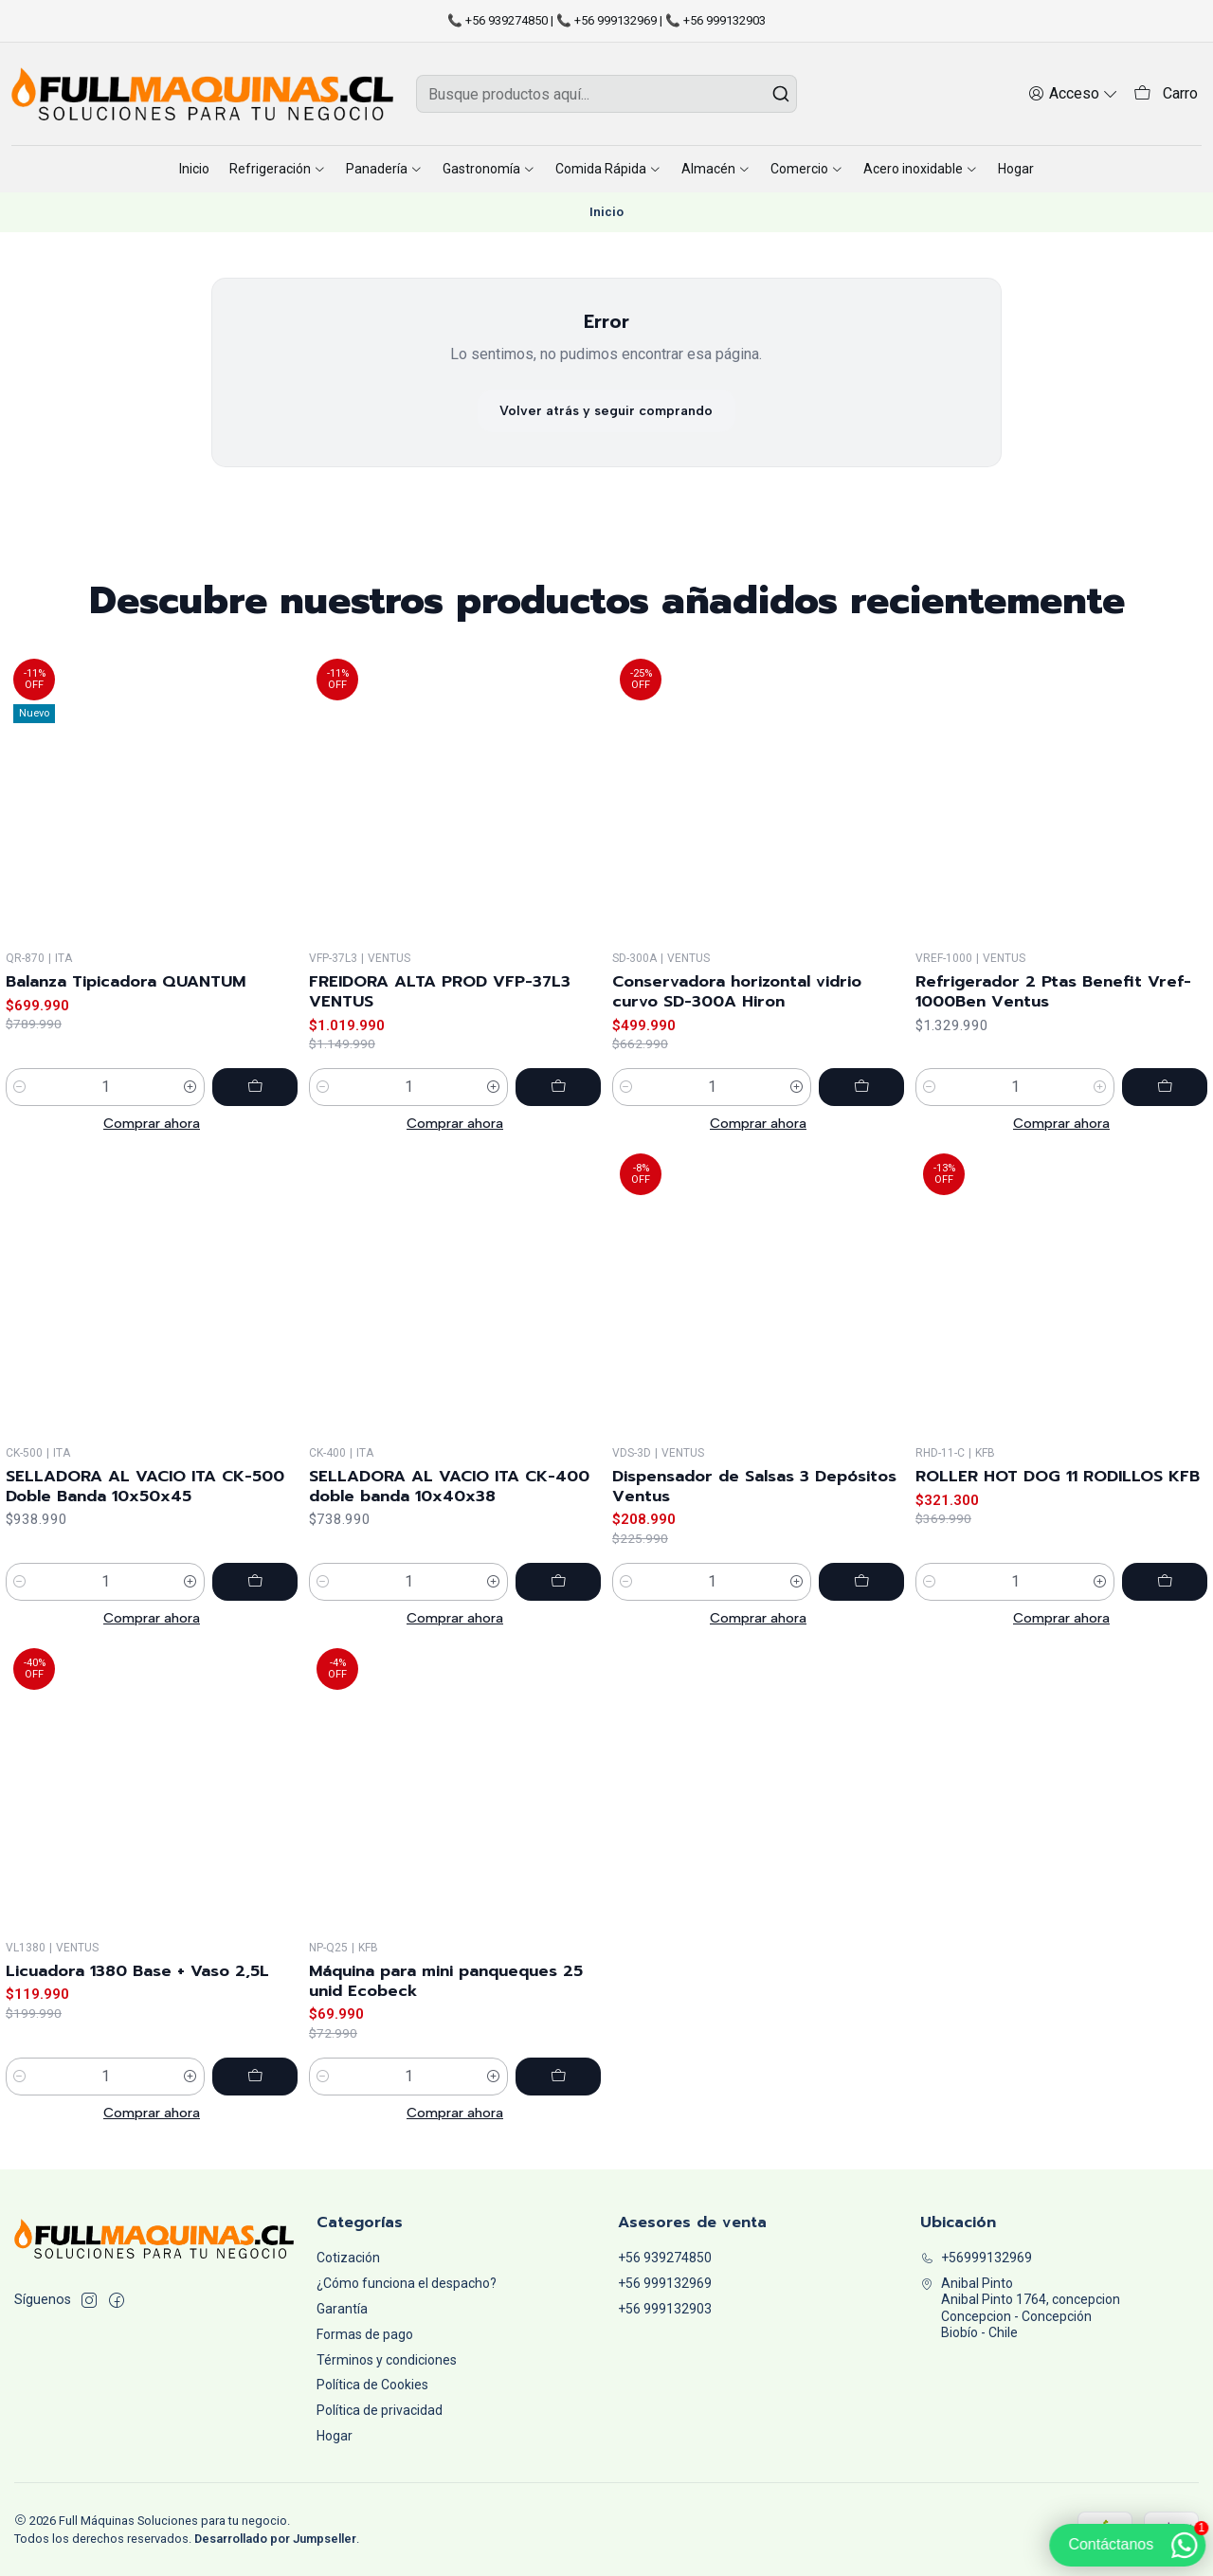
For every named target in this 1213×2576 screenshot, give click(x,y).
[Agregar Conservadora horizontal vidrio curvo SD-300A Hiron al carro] (861, 1127)
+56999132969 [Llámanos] (976, 2257)
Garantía (342, 2308)
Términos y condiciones (387, 2359)
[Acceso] (1073, 93)
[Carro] (1166, 94)
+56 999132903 (665, 2308)
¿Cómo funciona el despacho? (407, 2283)
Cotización (348, 2257)
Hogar (335, 2435)
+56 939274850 (665, 2257)
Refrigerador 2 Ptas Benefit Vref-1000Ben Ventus (1053, 1056)
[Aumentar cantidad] (190, 1099)
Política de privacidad (380, 2410)
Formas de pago (365, 2334)
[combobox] (607, 94)
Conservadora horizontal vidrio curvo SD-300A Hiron (736, 1031)
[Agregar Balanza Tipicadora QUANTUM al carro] (255, 1099)
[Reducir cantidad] (20, 1099)
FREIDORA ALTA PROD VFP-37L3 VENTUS (439, 1014)
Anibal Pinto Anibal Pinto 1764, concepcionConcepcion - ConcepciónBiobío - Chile (1020, 2308)
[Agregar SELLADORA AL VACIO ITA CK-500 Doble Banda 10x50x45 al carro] (255, 1670)
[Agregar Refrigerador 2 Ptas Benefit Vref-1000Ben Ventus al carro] (1164, 1151)
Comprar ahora (151, 1134)
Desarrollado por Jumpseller (275, 2538)
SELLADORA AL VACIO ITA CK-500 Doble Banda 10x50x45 (145, 1574)
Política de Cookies (372, 2384)
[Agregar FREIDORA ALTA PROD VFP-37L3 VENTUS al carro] (558, 1110)
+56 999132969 (665, 2283)
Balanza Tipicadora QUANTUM (125, 993)
